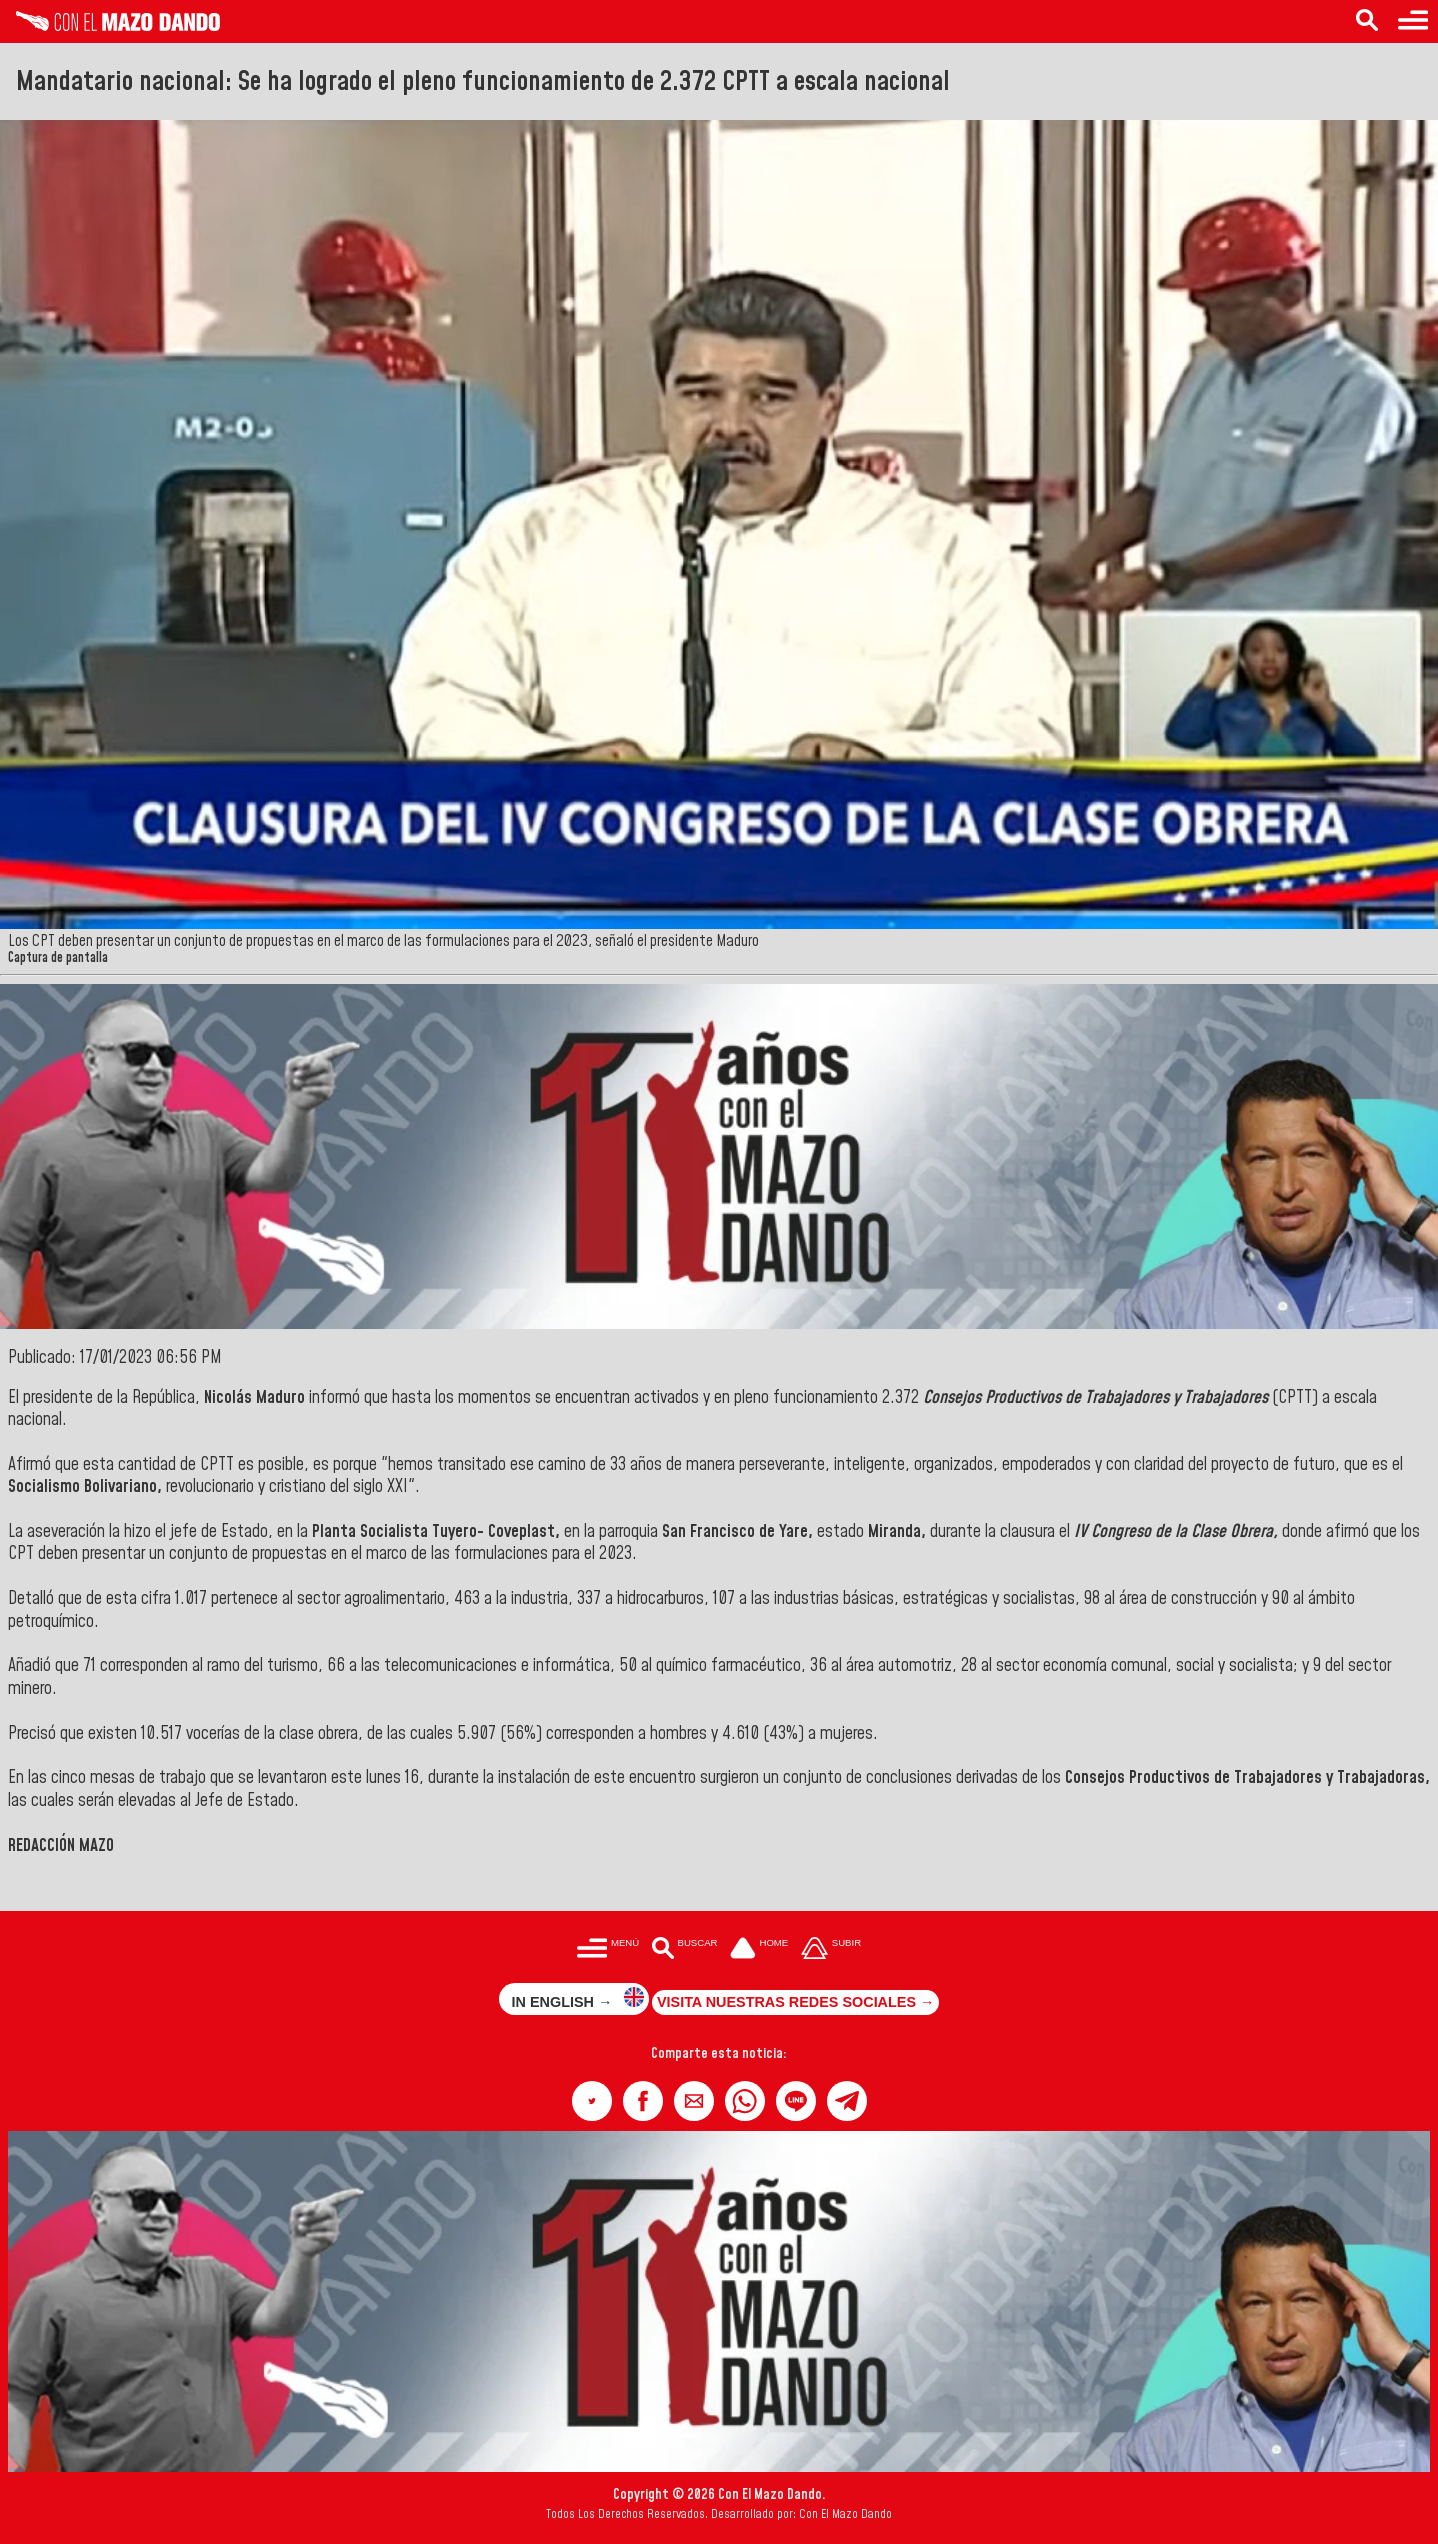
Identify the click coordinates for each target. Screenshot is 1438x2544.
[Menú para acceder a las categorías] (1413, 21)
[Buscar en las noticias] (1367, 21)
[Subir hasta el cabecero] (831, 1949)
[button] (592, 2101)
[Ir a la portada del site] (759, 1949)
